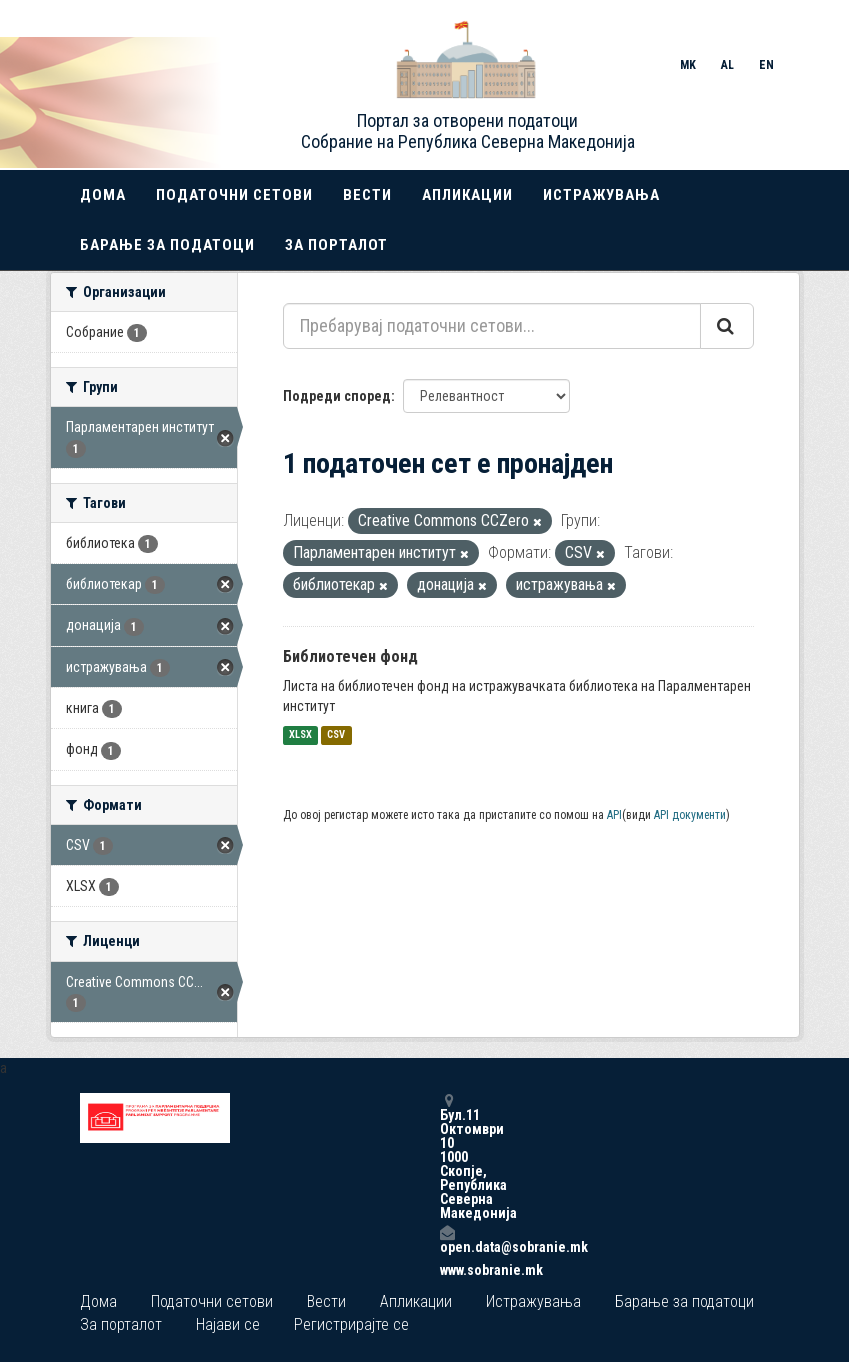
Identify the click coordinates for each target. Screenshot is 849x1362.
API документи (690, 815)
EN (766, 65)
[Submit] (727, 326)
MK (688, 65)
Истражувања (601, 195)
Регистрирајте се (351, 1324)
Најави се (228, 1324)
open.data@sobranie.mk (447, 1239)
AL (727, 65)
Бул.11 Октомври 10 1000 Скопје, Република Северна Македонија (447, 1156)
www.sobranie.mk (447, 1270)
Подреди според (337, 396)
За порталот (336, 245)
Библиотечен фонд (350, 656)
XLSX (300, 735)
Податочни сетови (234, 195)
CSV (336, 735)
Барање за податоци (167, 245)
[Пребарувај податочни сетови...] (492, 326)
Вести (367, 195)
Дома (103, 195)
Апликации (467, 195)
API (614, 815)
